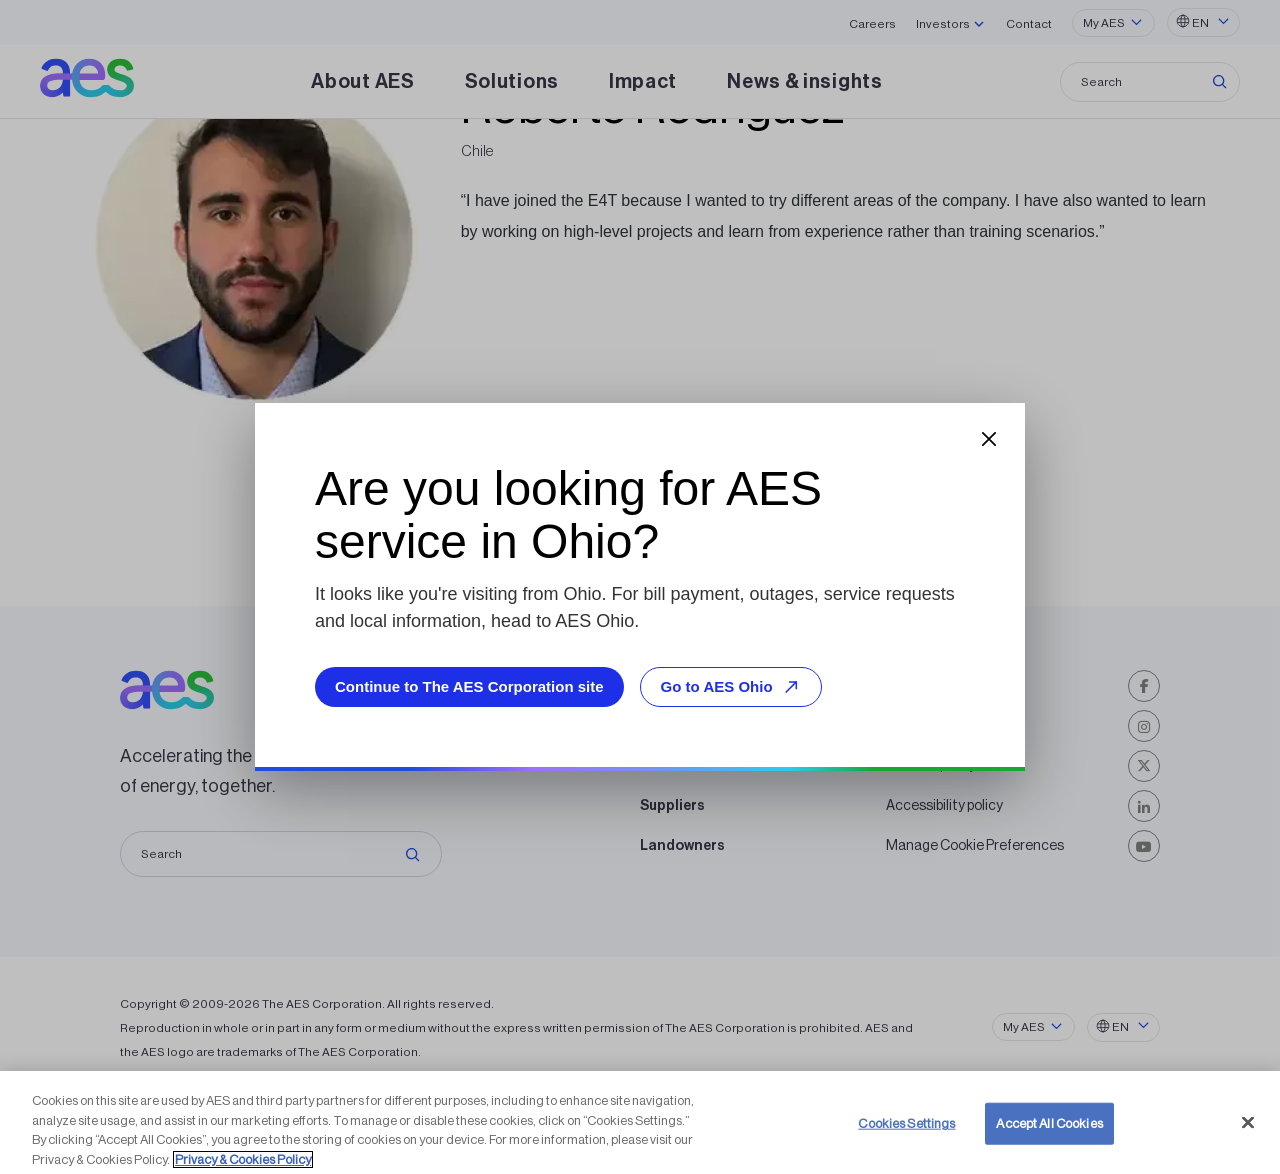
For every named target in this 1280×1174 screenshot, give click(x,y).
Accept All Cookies (1049, 1142)
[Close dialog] (989, 439)
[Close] (1248, 1142)
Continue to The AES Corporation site (469, 686)
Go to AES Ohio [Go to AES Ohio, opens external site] (733, 686)
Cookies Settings (906, 1142)
